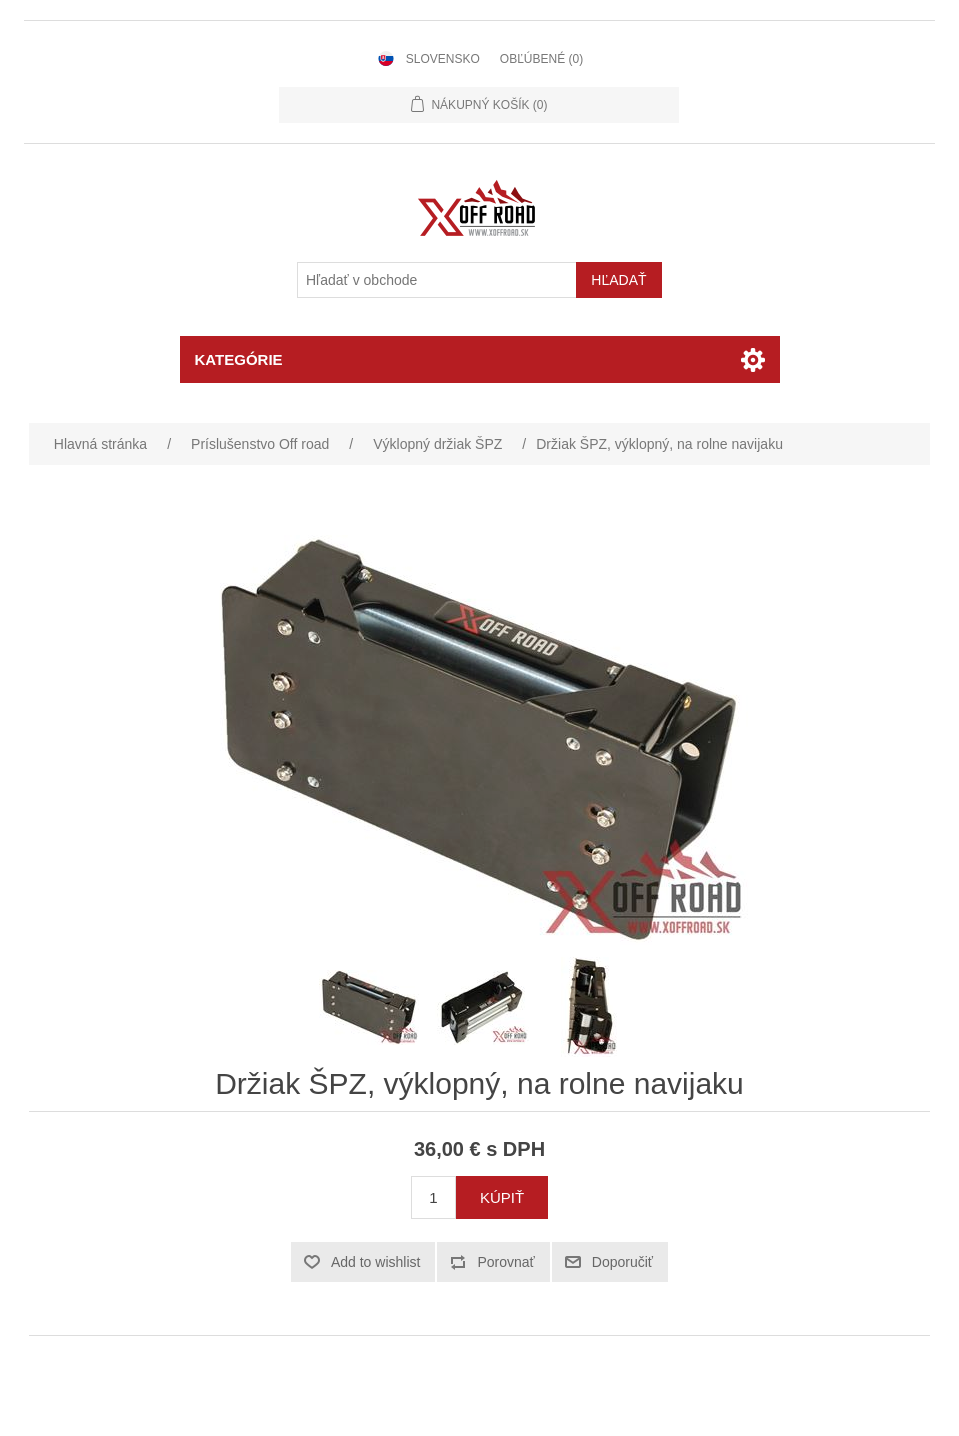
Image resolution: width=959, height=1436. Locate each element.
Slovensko (443, 59)
